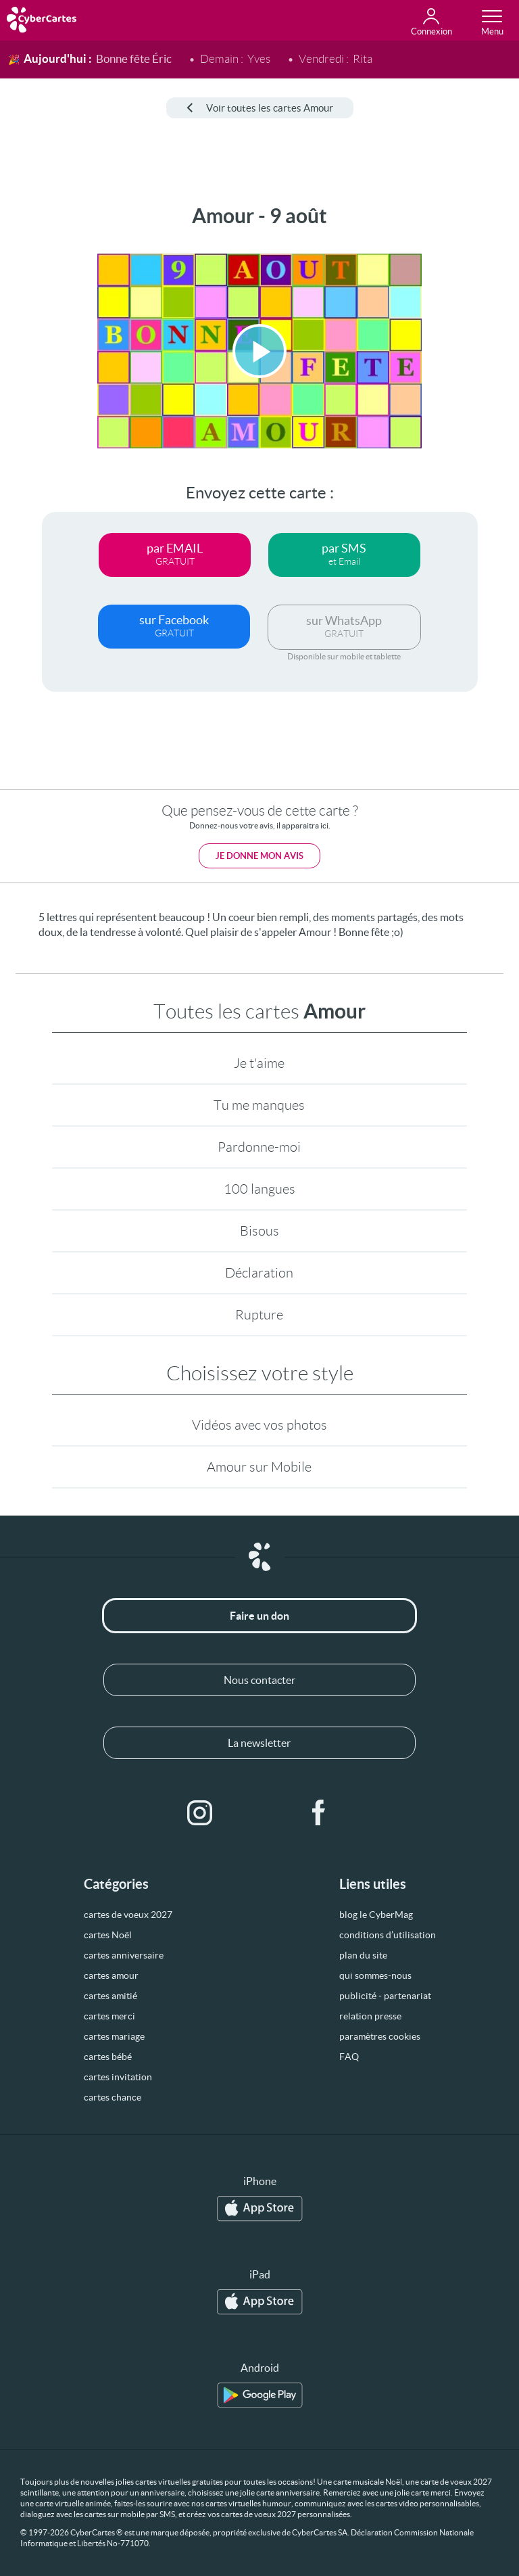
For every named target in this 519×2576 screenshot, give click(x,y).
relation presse (370, 2016)
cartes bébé (108, 2056)
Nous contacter (259, 1680)
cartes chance (112, 2097)
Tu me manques (259, 1105)
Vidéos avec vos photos (259, 1425)
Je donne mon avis (259, 856)
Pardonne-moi (259, 1147)
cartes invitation (118, 2076)
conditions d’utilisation (387, 1934)
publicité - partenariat (385, 1995)
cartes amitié (110, 1995)
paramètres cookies (379, 2036)
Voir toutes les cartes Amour (260, 108)
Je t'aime (259, 1063)
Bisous (259, 1230)
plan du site (363, 1955)
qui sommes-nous (375, 1975)
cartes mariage (114, 2036)
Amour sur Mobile (259, 1466)
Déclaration (259, 1272)
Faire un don (259, 1616)
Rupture (259, 1314)
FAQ (349, 2056)
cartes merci (109, 2016)
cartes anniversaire (124, 1955)
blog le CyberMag (376, 1914)
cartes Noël (108, 1934)
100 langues (259, 1188)
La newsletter (259, 1743)
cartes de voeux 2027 (128, 1914)
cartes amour (111, 1975)
